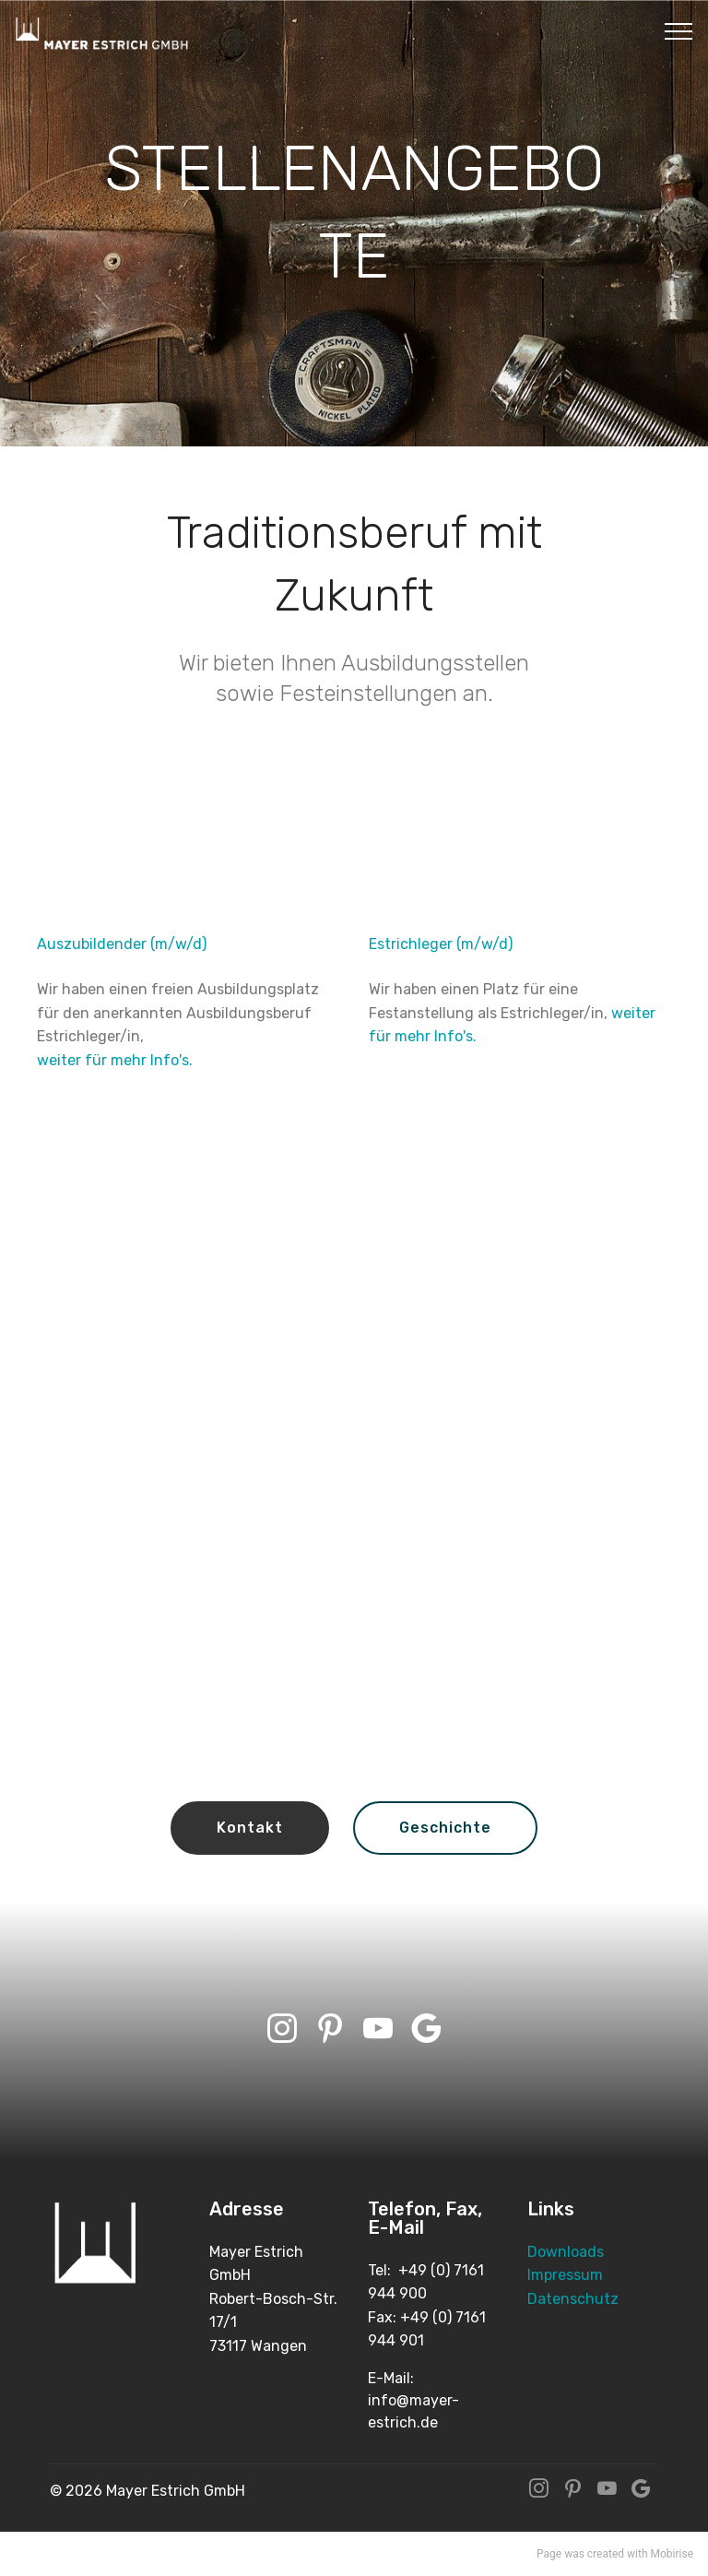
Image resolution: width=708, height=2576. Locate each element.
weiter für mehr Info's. (115, 1060)
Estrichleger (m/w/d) (441, 944)
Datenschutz (573, 2299)
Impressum (565, 2275)
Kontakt (250, 1827)
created (605, 2553)
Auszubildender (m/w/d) (121, 944)
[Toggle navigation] (679, 30)
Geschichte (445, 1827)
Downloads (565, 2252)
